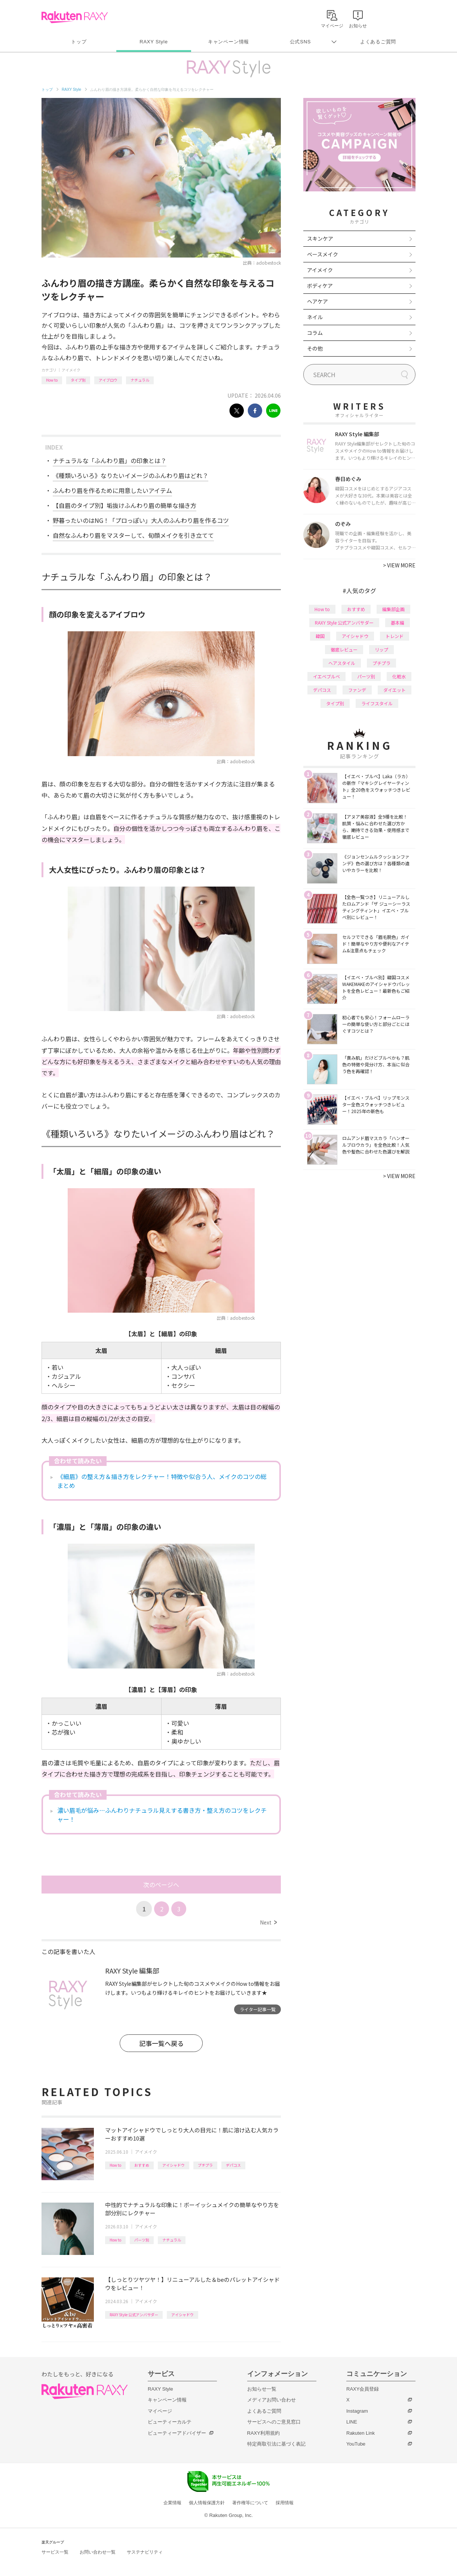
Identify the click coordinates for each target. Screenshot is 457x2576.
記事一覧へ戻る (161, 2043)
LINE (351, 2422)
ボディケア (320, 285)
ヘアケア (317, 301)
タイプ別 (78, 380)
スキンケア (320, 238)
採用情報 (285, 2502)
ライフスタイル (377, 703)
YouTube (355, 2444)
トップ (78, 41)
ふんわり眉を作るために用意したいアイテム (112, 490)
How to (52, 380)
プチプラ (205, 2165)
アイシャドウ (173, 2165)
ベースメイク (322, 254)
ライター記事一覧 (258, 2009)
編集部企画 (393, 609)
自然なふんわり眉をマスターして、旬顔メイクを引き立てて (133, 535)
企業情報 (172, 2502)
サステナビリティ (145, 2552)
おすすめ (141, 2165)
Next (268, 1922)
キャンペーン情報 (228, 41)
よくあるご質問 (378, 41)
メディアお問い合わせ (271, 2400)
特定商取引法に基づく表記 (276, 2444)
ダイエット (394, 690)
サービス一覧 (55, 2552)
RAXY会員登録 (362, 2389)
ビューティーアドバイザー (177, 2433)
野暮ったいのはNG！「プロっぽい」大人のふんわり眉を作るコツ (141, 520)
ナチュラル (140, 380)
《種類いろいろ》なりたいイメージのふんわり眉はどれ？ (130, 475)
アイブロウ (108, 380)
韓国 (320, 636)
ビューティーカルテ (169, 2422)
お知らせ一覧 (261, 2389)
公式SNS (300, 41)
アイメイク (71, 370)
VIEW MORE (399, 565)
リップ (381, 649)
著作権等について (250, 2502)
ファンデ (357, 690)
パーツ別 (141, 2240)
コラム (315, 332)
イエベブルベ (326, 676)
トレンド (395, 636)
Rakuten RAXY (75, 17)
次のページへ (161, 1884)
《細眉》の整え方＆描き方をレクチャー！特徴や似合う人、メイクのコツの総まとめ (162, 1481)
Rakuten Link (360, 2433)
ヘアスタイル (341, 663)
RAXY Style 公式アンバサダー (134, 2314)
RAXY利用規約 (263, 2433)
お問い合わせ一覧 (98, 2552)
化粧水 (399, 676)
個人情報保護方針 (207, 2502)
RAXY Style (153, 41)
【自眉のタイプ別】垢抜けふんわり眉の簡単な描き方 (124, 505)
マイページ (160, 2411)
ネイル (315, 317)
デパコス (233, 2165)
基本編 (397, 622)
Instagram (357, 2411)
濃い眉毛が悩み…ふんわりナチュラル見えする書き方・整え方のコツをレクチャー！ (162, 1815)
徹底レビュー (344, 649)
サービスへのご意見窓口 (274, 2422)
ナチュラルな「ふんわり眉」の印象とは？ (109, 460)
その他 (315, 348)
